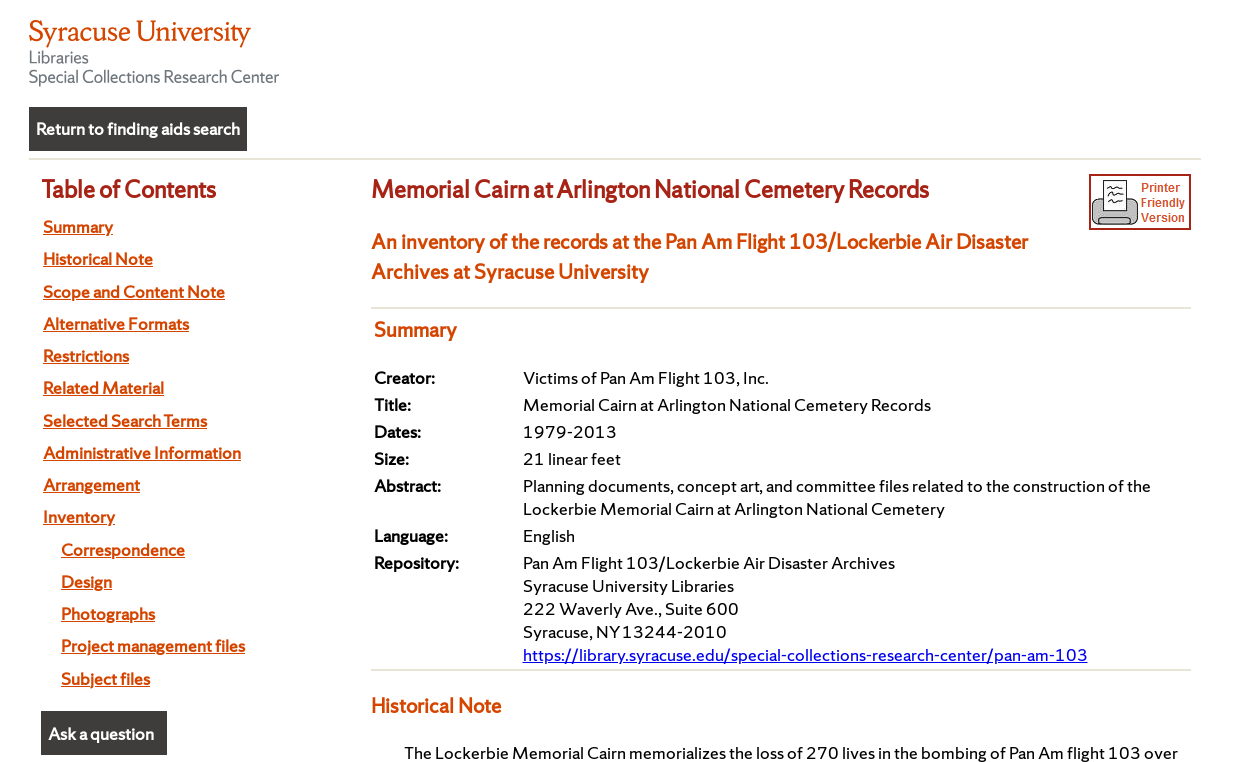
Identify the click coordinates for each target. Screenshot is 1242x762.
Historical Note (98, 258)
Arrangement (91, 484)
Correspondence (123, 549)
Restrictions (86, 355)
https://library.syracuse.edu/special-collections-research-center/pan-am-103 (805, 654)
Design (86, 581)
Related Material (103, 387)
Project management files (153, 645)
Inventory (79, 516)
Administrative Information (142, 452)
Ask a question (101, 733)
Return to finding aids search (138, 128)
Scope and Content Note (134, 291)
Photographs (108, 613)
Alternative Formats (116, 323)
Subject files (105, 678)
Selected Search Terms (125, 420)
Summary (78, 226)
